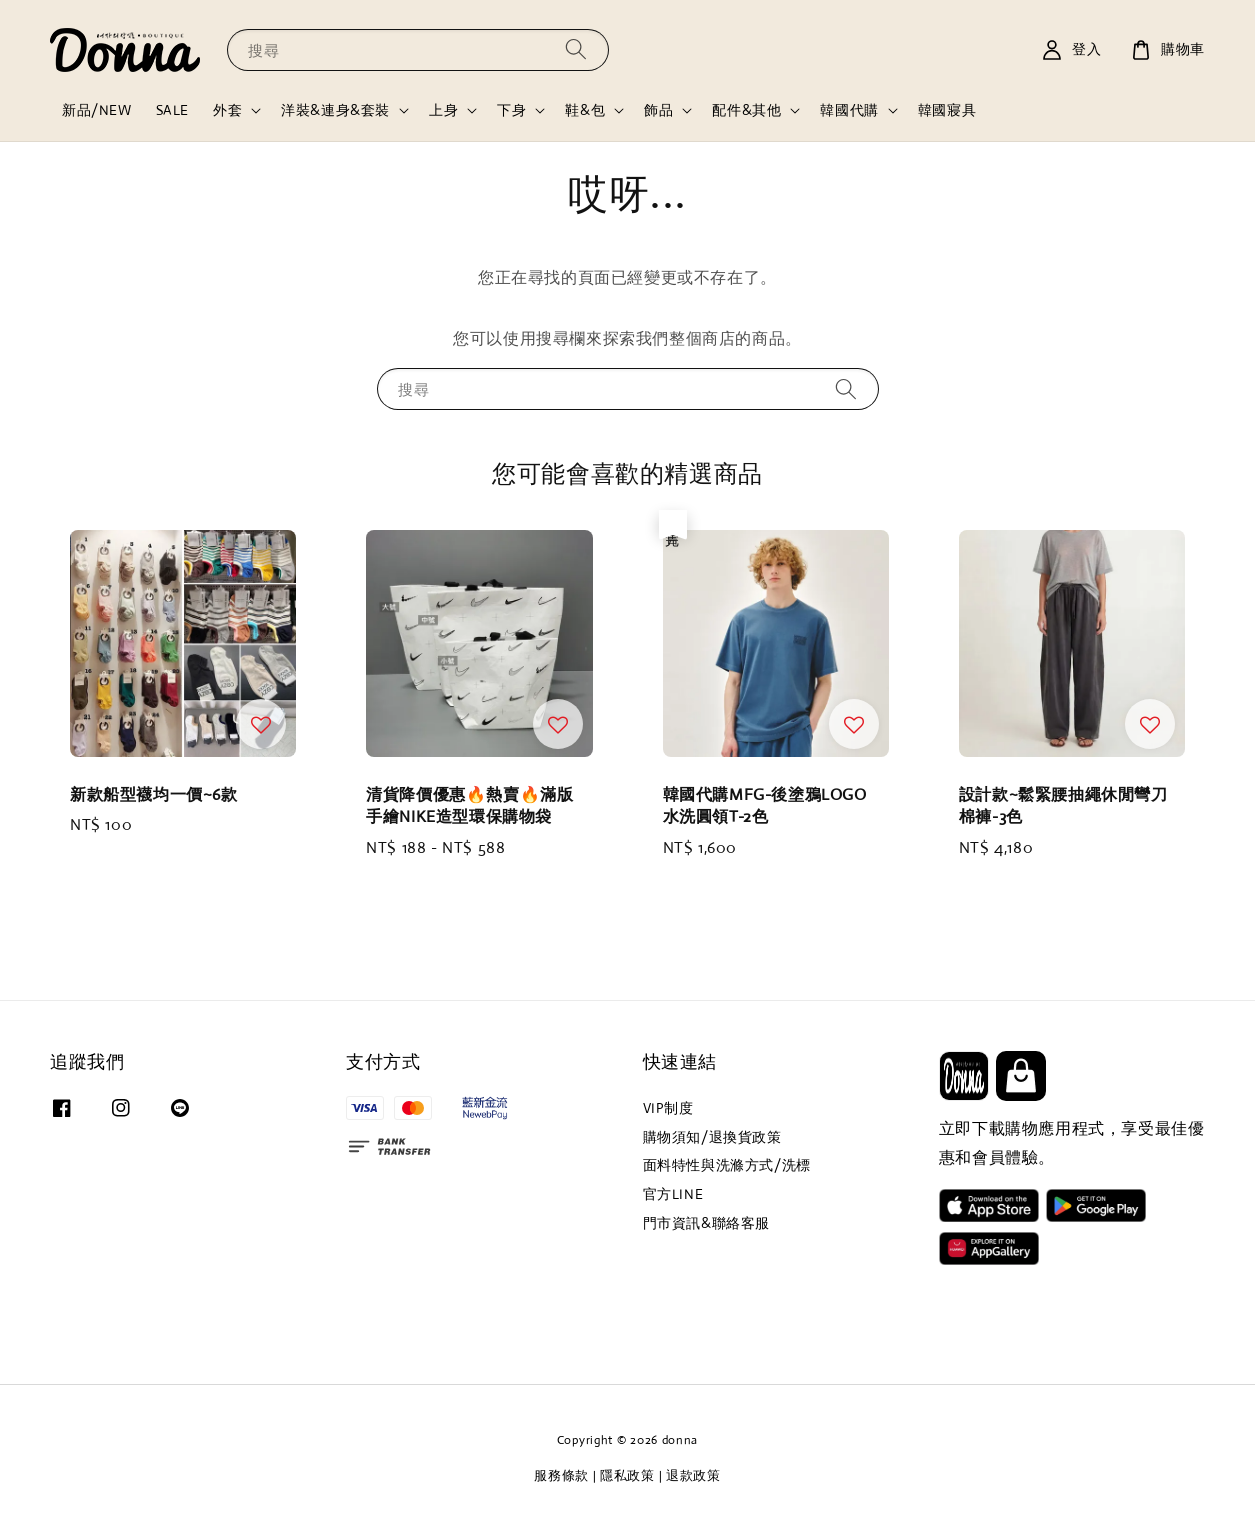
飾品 (658, 110)
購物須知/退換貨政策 (712, 1137)
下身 (511, 110)
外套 (227, 110)
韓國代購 (849, 110)
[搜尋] (576, 49)
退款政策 (693, 1475)
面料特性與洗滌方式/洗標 (727, 1165)
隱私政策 (627, 1475)
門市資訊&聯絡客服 (706, 1223)
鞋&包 (585, 110)
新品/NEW (97, 110)
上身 (443, 110)
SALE (172, 110)
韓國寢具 (947, 110)
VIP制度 (668, 1108)
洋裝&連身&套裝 (335, 110)
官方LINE (673, 1194)
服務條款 (561, 1475)
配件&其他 (746, 110)
